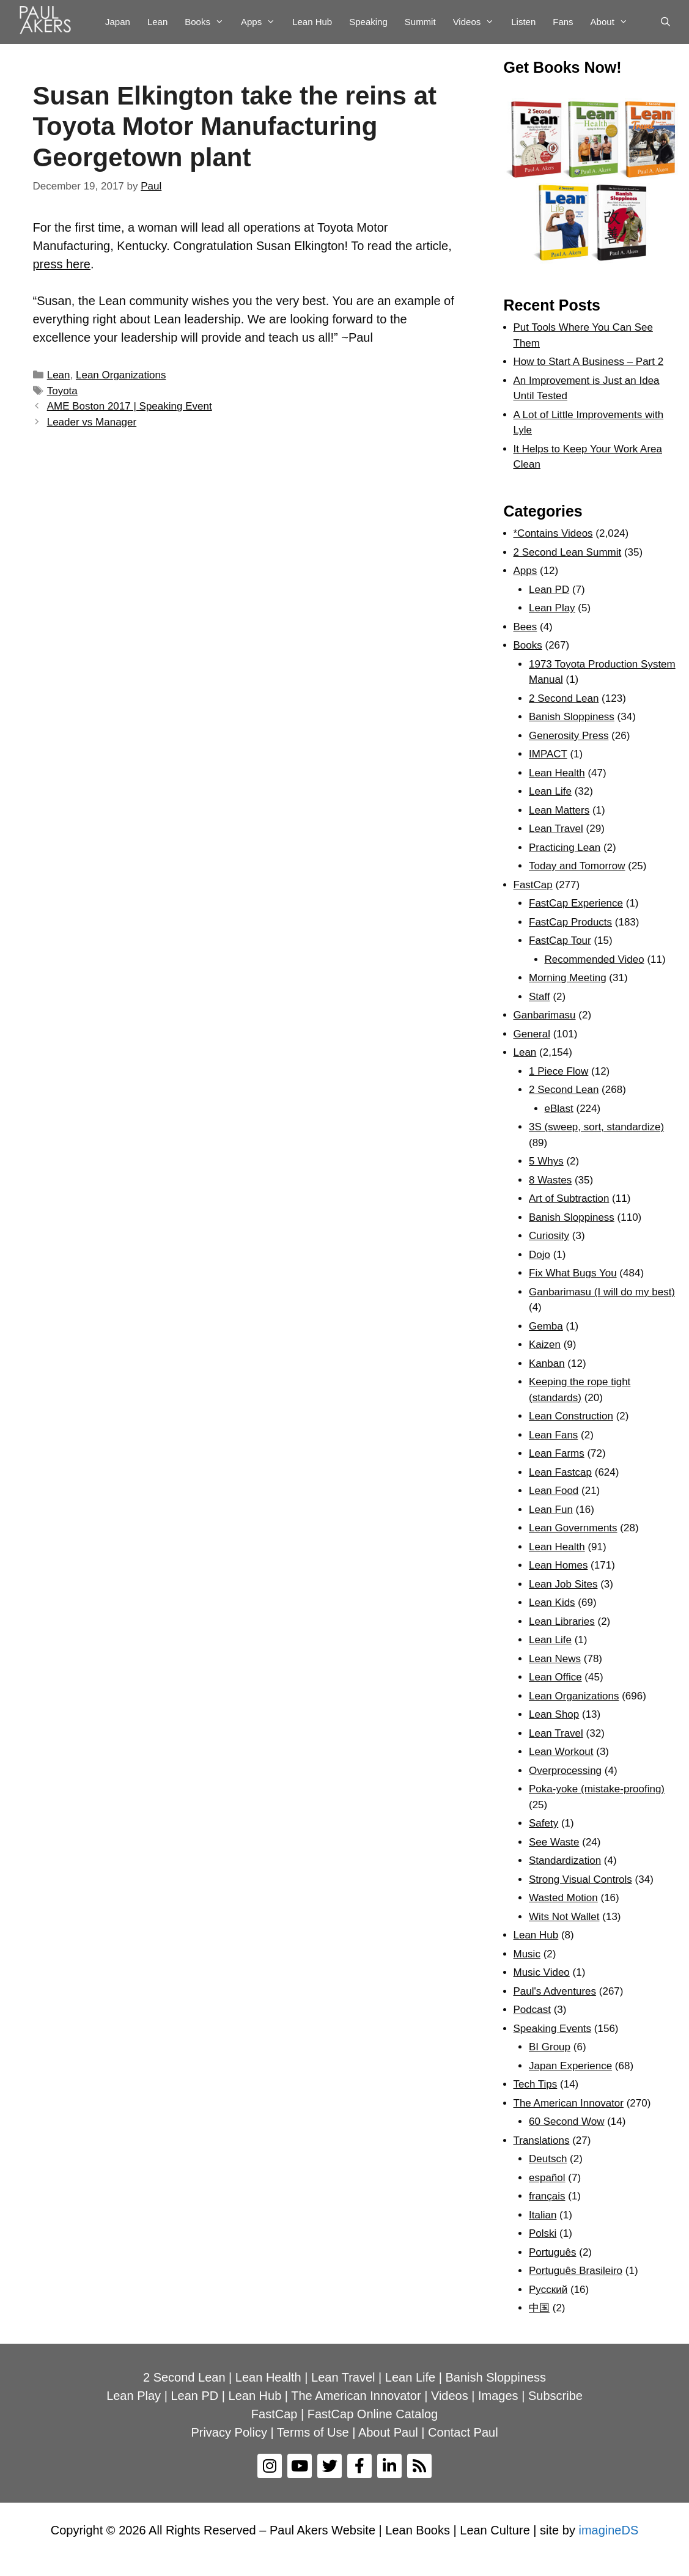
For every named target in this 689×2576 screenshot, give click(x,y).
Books (208, 22)
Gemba (546, 1326)
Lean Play (552, 608)
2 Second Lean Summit (568, 552)
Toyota (62, 391)
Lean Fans (553, 1435)
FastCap (533, 885)
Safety (543, 1823)
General (532, 1034)
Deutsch (548, 2159)
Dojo (539, 1254)
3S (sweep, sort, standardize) (596, 1127)
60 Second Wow (566, 2121)
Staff (539, 997)
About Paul (388, 2432)
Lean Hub (312, 22)
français (547, 2196)
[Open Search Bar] (665, 22)
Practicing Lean (564, 847)
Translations (542, 2140)
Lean (157, 22)
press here (62, 264)
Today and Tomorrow (577, 866)
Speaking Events (553, 2028)
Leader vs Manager (91, 422)
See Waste (554, 1842)
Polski (542, 2233)
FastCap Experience (576, 903)
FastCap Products (570, 922)
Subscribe (555, 2395)
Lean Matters (559, 810)
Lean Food (553, 1490)
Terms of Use (313, 2432)
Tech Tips (536, 2084)
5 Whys (546, 1161)
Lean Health (557, 773)
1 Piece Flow (558, 1071)
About (613, 22)
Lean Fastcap (560, 1472)
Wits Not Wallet (564, 1917)
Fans (563, 22)
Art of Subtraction (569, 1198)
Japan (117, 22)
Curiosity (549, 1236)
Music (527, 1954)
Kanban (547, 1363)
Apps (262, 22)
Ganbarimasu (545, 1015)
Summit (420, 22)
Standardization (565, 1860)
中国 (539, 2308)
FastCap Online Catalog (373, 2414)
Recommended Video (594, 959)
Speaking (368, 22)
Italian (542, 2215)
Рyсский (548, 2289)
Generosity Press (568, 736)
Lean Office (555, 1677)
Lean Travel (556, 828)
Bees (525, 627)
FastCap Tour (560, 940)
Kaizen (545, 1344)
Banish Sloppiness (571, 717)
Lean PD (549, 589)
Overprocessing (565, 1770)
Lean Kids (552, 1602)
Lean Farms (556, 1453)
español (547, 2178)
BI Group (549, 2047)
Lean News (555, 1659)
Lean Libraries (562, 1621)
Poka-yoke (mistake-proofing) (597, 1789)
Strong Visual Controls (580, 1879)
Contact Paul (463, 2432)
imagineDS (608, 2530)
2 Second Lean (564, 698)
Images (498, 2395)
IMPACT (548, 754)
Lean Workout (561, 1751)
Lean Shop (554, 1714)
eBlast (559, 1108)
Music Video (542, 1972)
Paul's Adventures (555, 1991)
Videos (478, 22)
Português (553, 2252)
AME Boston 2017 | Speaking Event (129, 406)
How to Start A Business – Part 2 (589, 361)
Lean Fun (551, 1509)
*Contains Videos (553, 533)
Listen (523, 22)
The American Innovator (569, 2103)
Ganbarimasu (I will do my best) (602, 1292)
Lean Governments (573, 1528)
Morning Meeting (567, 978)
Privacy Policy (229, 2432)
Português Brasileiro (575, 2270)
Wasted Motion (563, 1898)
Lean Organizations (121, 375)
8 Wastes (550, 1180)
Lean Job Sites (563, 1584)
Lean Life (550, 791)
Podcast (532, 2009)
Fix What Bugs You (573, 1273)
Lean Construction (571, 1416)
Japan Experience (570, 2066)
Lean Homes (558, 1565)
